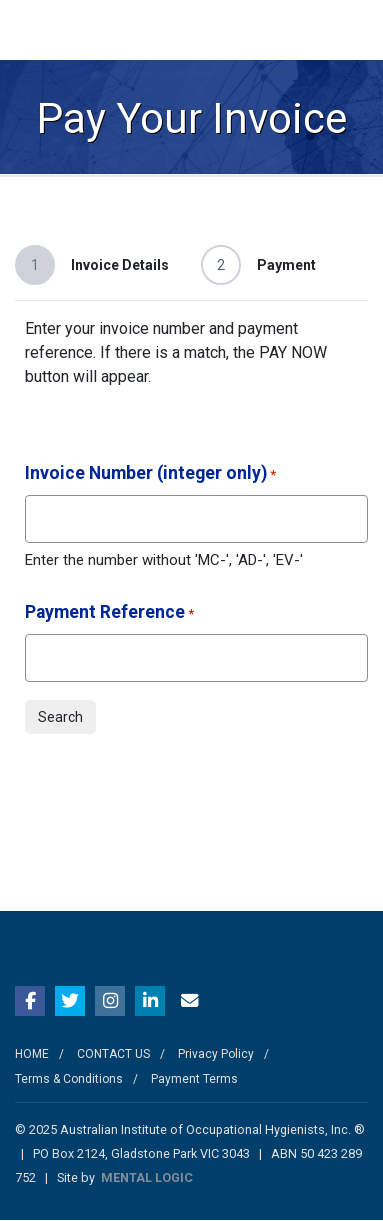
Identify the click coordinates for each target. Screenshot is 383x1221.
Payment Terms (194, 1079)
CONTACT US (113, 1054)
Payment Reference (109, 614)
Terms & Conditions (69, 1079)
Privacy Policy (216, 1054)
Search (60, 717)
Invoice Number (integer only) (150, 475)
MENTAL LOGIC (147, 1177)
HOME (32, 1054)
